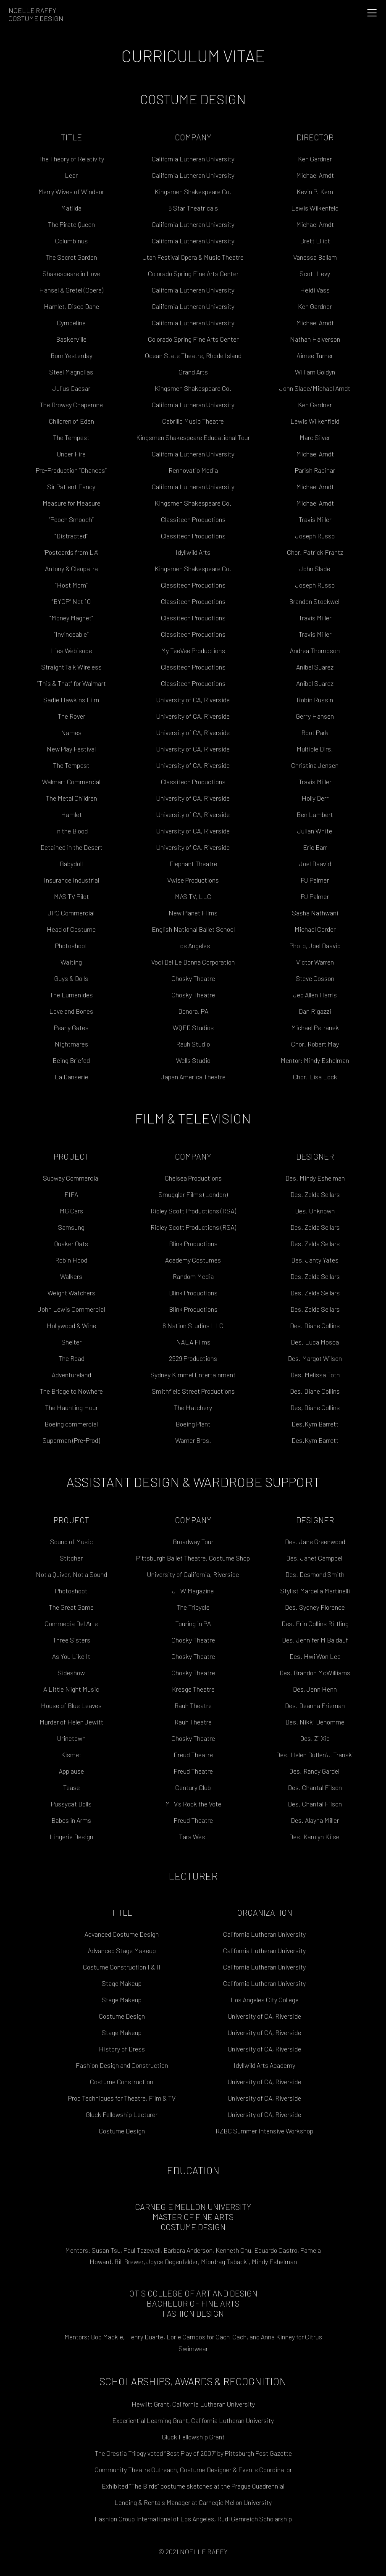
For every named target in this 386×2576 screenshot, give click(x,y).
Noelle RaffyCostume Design (35, 14)
